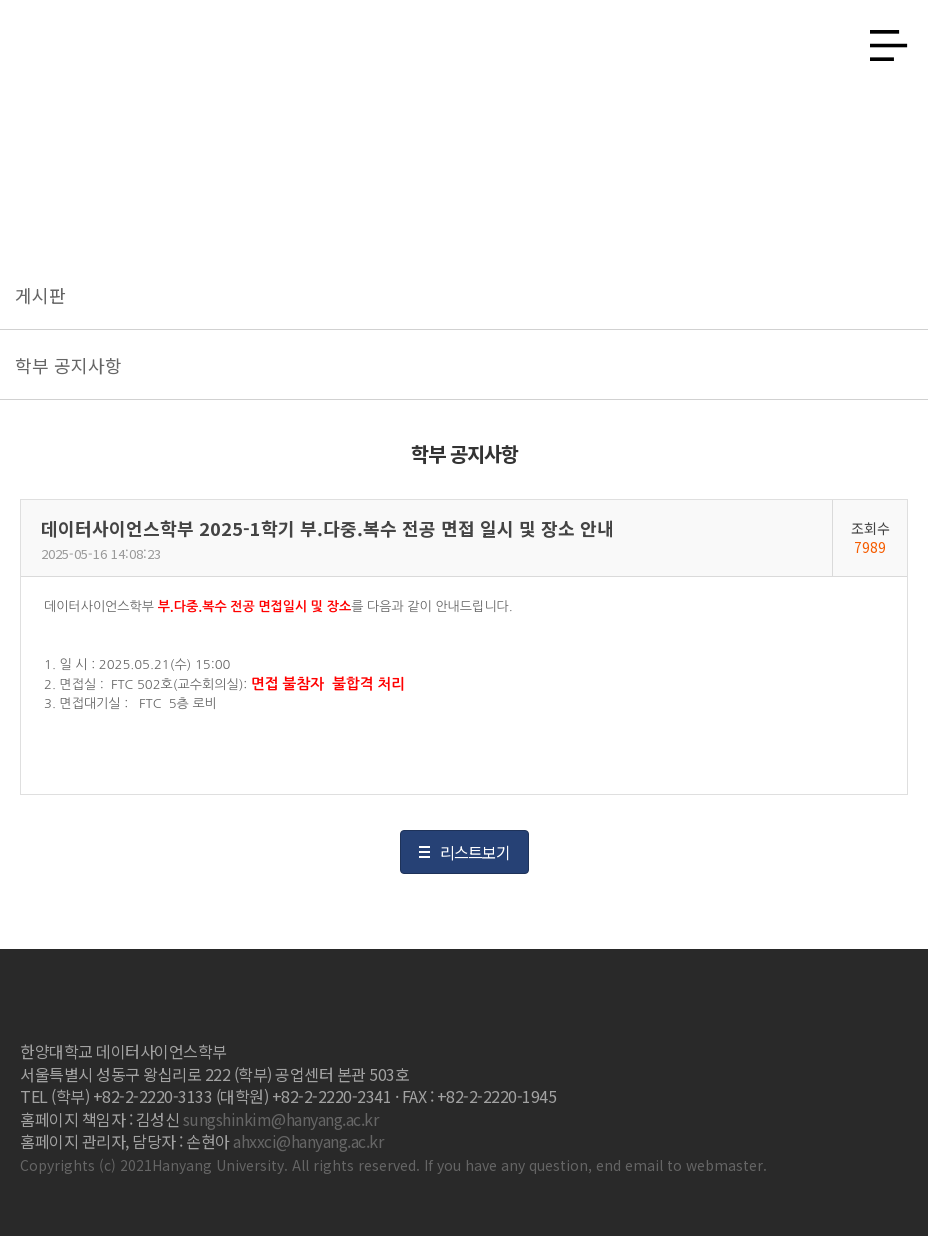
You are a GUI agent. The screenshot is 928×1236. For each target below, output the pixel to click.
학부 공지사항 (68, 365)
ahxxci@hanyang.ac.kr (308, 1141)
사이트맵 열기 (881, 40)
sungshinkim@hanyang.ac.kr (281, 1119)
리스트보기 (475, 852)
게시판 (40, 295)
